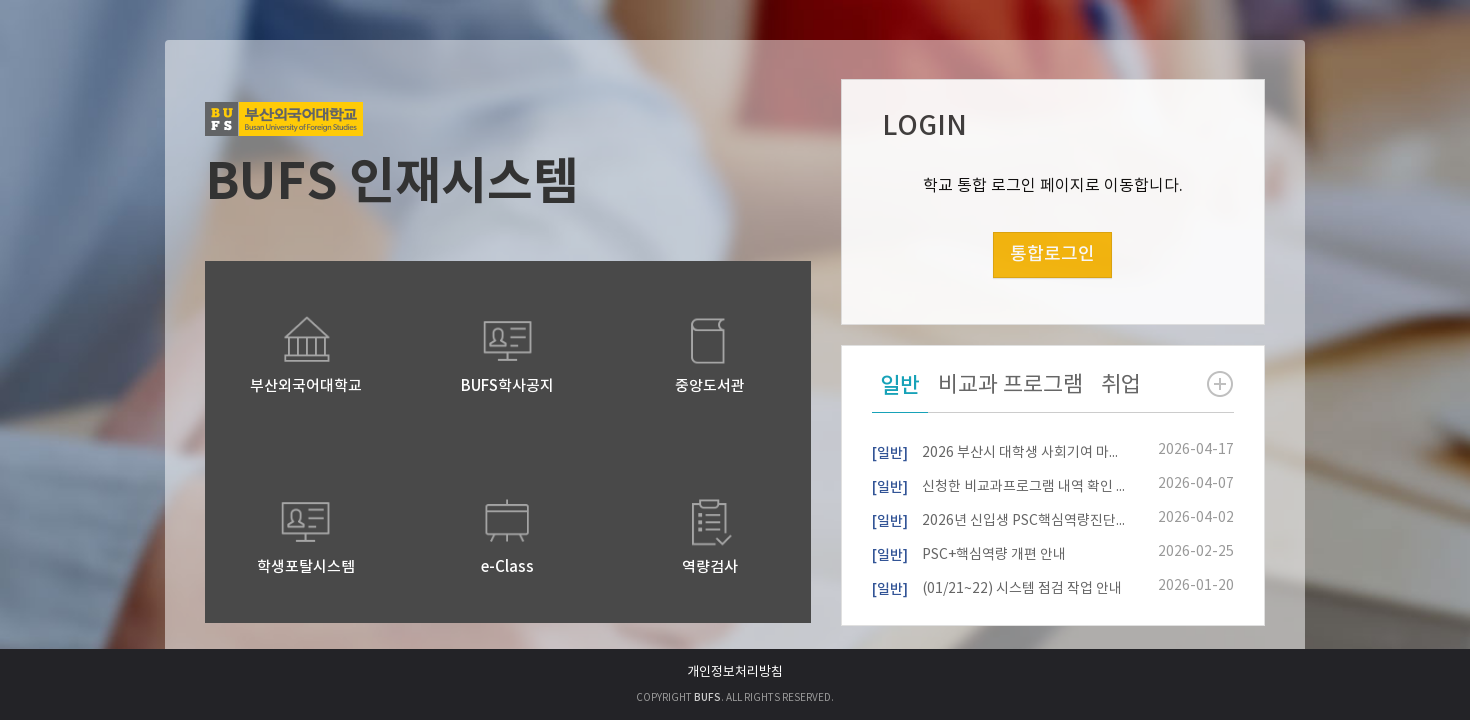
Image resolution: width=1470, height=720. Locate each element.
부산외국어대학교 (306, 386)
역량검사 (710, 567)
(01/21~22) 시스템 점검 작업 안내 (997, 587)
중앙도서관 (710, 386)
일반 (900, 386)
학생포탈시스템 (306, 567)
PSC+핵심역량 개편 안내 (969, 553)
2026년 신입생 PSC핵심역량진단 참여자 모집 (999, 519)
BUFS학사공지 (507, 386)
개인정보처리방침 (735, 672)
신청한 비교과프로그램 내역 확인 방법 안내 (999, 485)
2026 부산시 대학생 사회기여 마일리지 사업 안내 (999, 451)
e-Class (507, 567)
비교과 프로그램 (1010, 385)
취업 (1121, 385)
